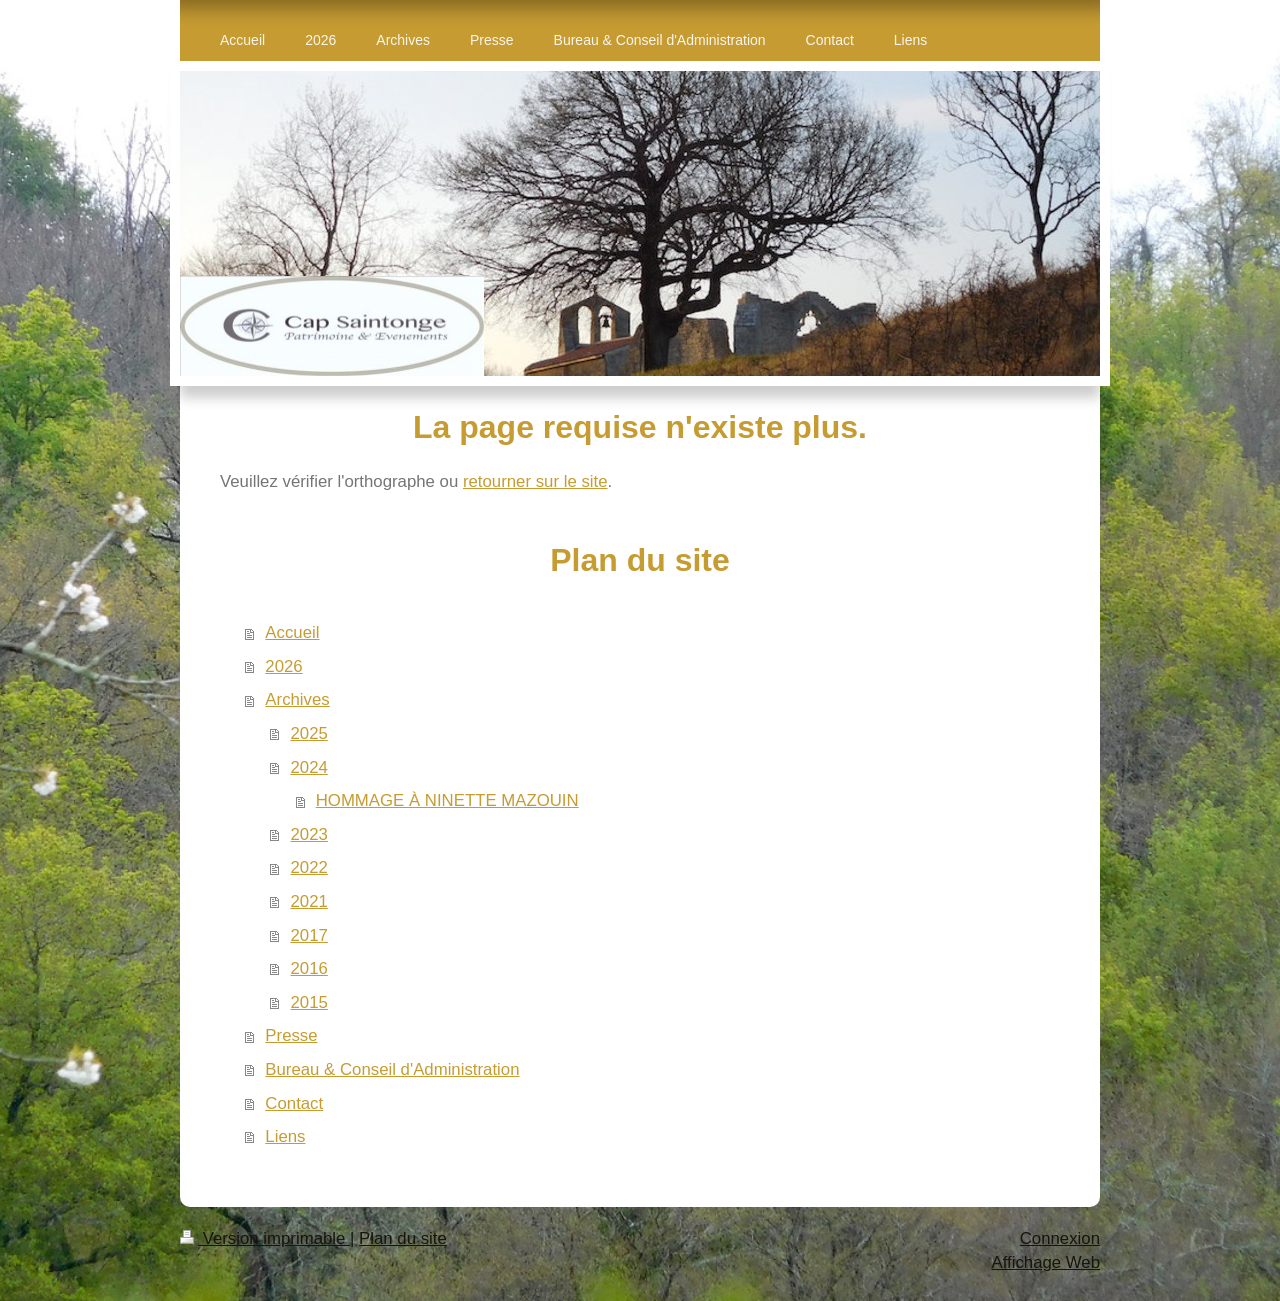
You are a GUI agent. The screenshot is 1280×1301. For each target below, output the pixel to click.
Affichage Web (1045, 1262)
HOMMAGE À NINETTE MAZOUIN (447, 800)
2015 (309, 1002)
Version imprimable (265, 1238)
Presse (291, 1035)
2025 (309, 733)
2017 (309, 935)
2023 (309, 834)
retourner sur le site (535, 481)
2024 (309, 767)
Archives (297, 699)
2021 (309, 901)
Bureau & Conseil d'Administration (392, 1069)
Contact (294, 1103)
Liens (285, 1136)
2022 (309, 867)
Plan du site (403, 1238)
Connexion (1060, 1238)
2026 (283, 666)
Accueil (292, 632)
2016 (309, 968)
